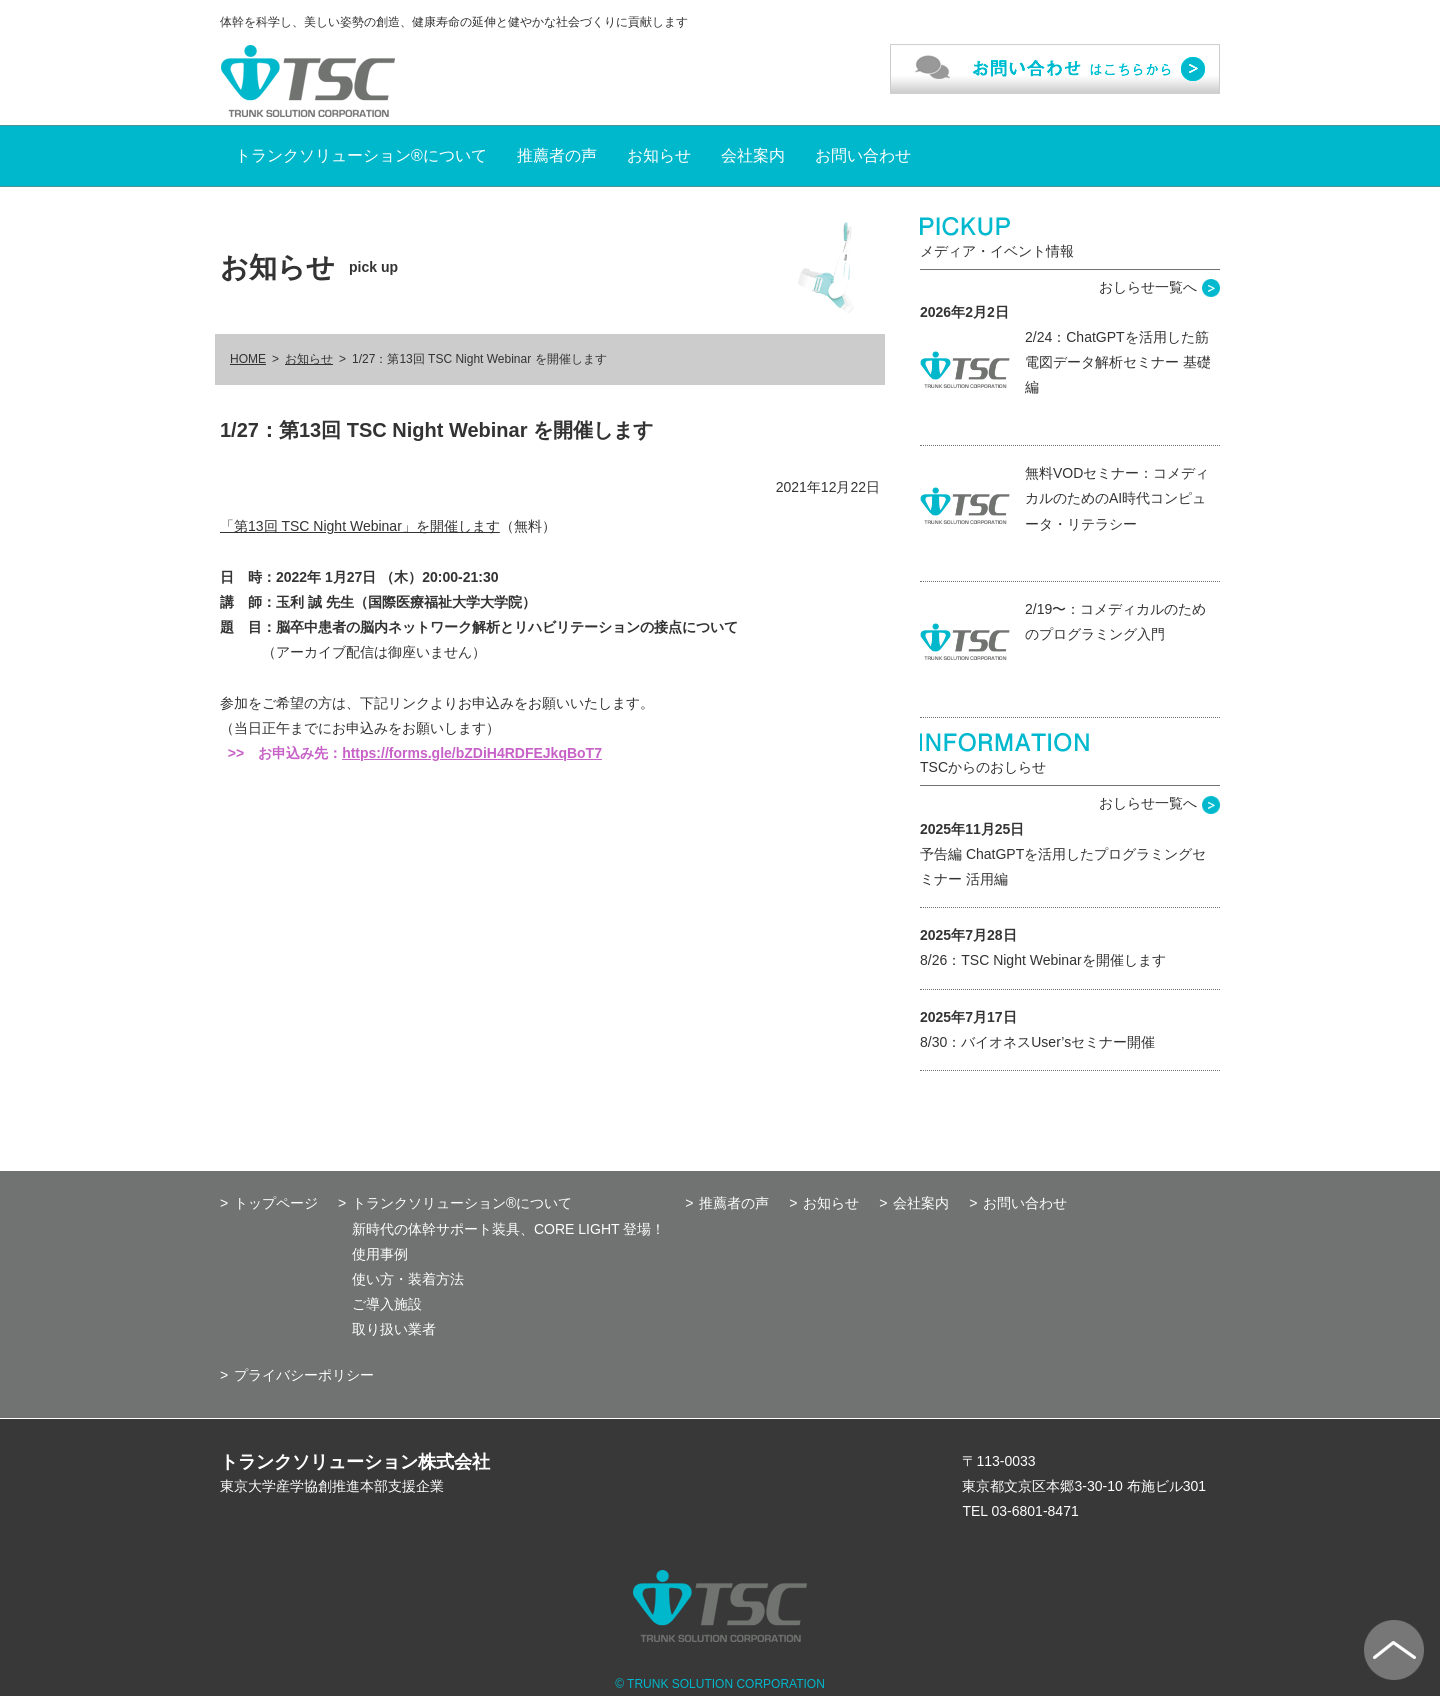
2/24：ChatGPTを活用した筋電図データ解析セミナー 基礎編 (1118, 362)
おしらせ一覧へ (1148, 287)
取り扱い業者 (394, 1329)
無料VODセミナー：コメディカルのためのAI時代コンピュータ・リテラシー (1117, 498)
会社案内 (753, 155)
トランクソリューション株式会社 (355, 1462)
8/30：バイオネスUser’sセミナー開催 (1037, 1042)
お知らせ (659, 155)
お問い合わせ (863, 155)
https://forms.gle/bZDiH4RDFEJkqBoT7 (472, 753)
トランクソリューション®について (361, 155)
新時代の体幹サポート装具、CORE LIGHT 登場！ (508, 1229)
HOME (248, 359)
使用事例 (380, 1254)
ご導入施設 (387, 1304)
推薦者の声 (557, 155)
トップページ (276, 1203)
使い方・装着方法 (408, 1279)
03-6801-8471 (1035, 1511)
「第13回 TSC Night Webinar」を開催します (360, 526)
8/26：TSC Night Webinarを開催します (1043, 960)
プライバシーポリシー (304, 1375)
